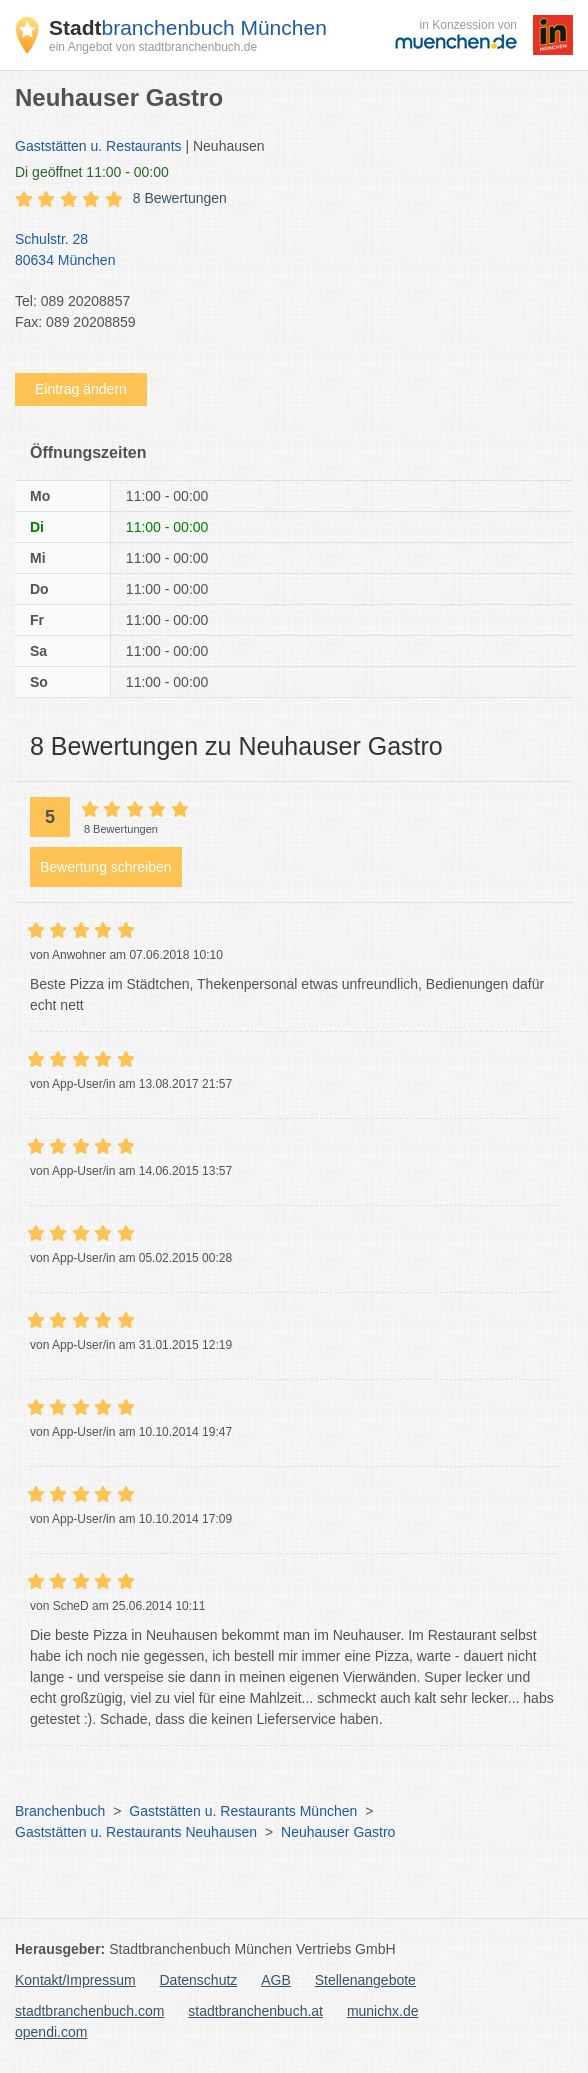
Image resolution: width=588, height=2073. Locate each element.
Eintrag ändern (81, 389)
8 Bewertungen (180, 198)
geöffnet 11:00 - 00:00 (92, 172)
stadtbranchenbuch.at (255, 2011)
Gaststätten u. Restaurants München (243, 1811)
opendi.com (51, 2032)
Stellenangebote (365, 1980)
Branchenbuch (60, 1811)
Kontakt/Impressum (75, 1980)
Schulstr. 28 (284, 251)
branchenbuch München (188, 27)
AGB (276, 1980)
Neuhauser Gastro (338, 1832)
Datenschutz (199, 1980)
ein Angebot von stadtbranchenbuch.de (153, 47)
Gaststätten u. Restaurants (98, 146)
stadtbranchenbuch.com (89, 2011)
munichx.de (383, 2011)
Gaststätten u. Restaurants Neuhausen (136, 1832)
